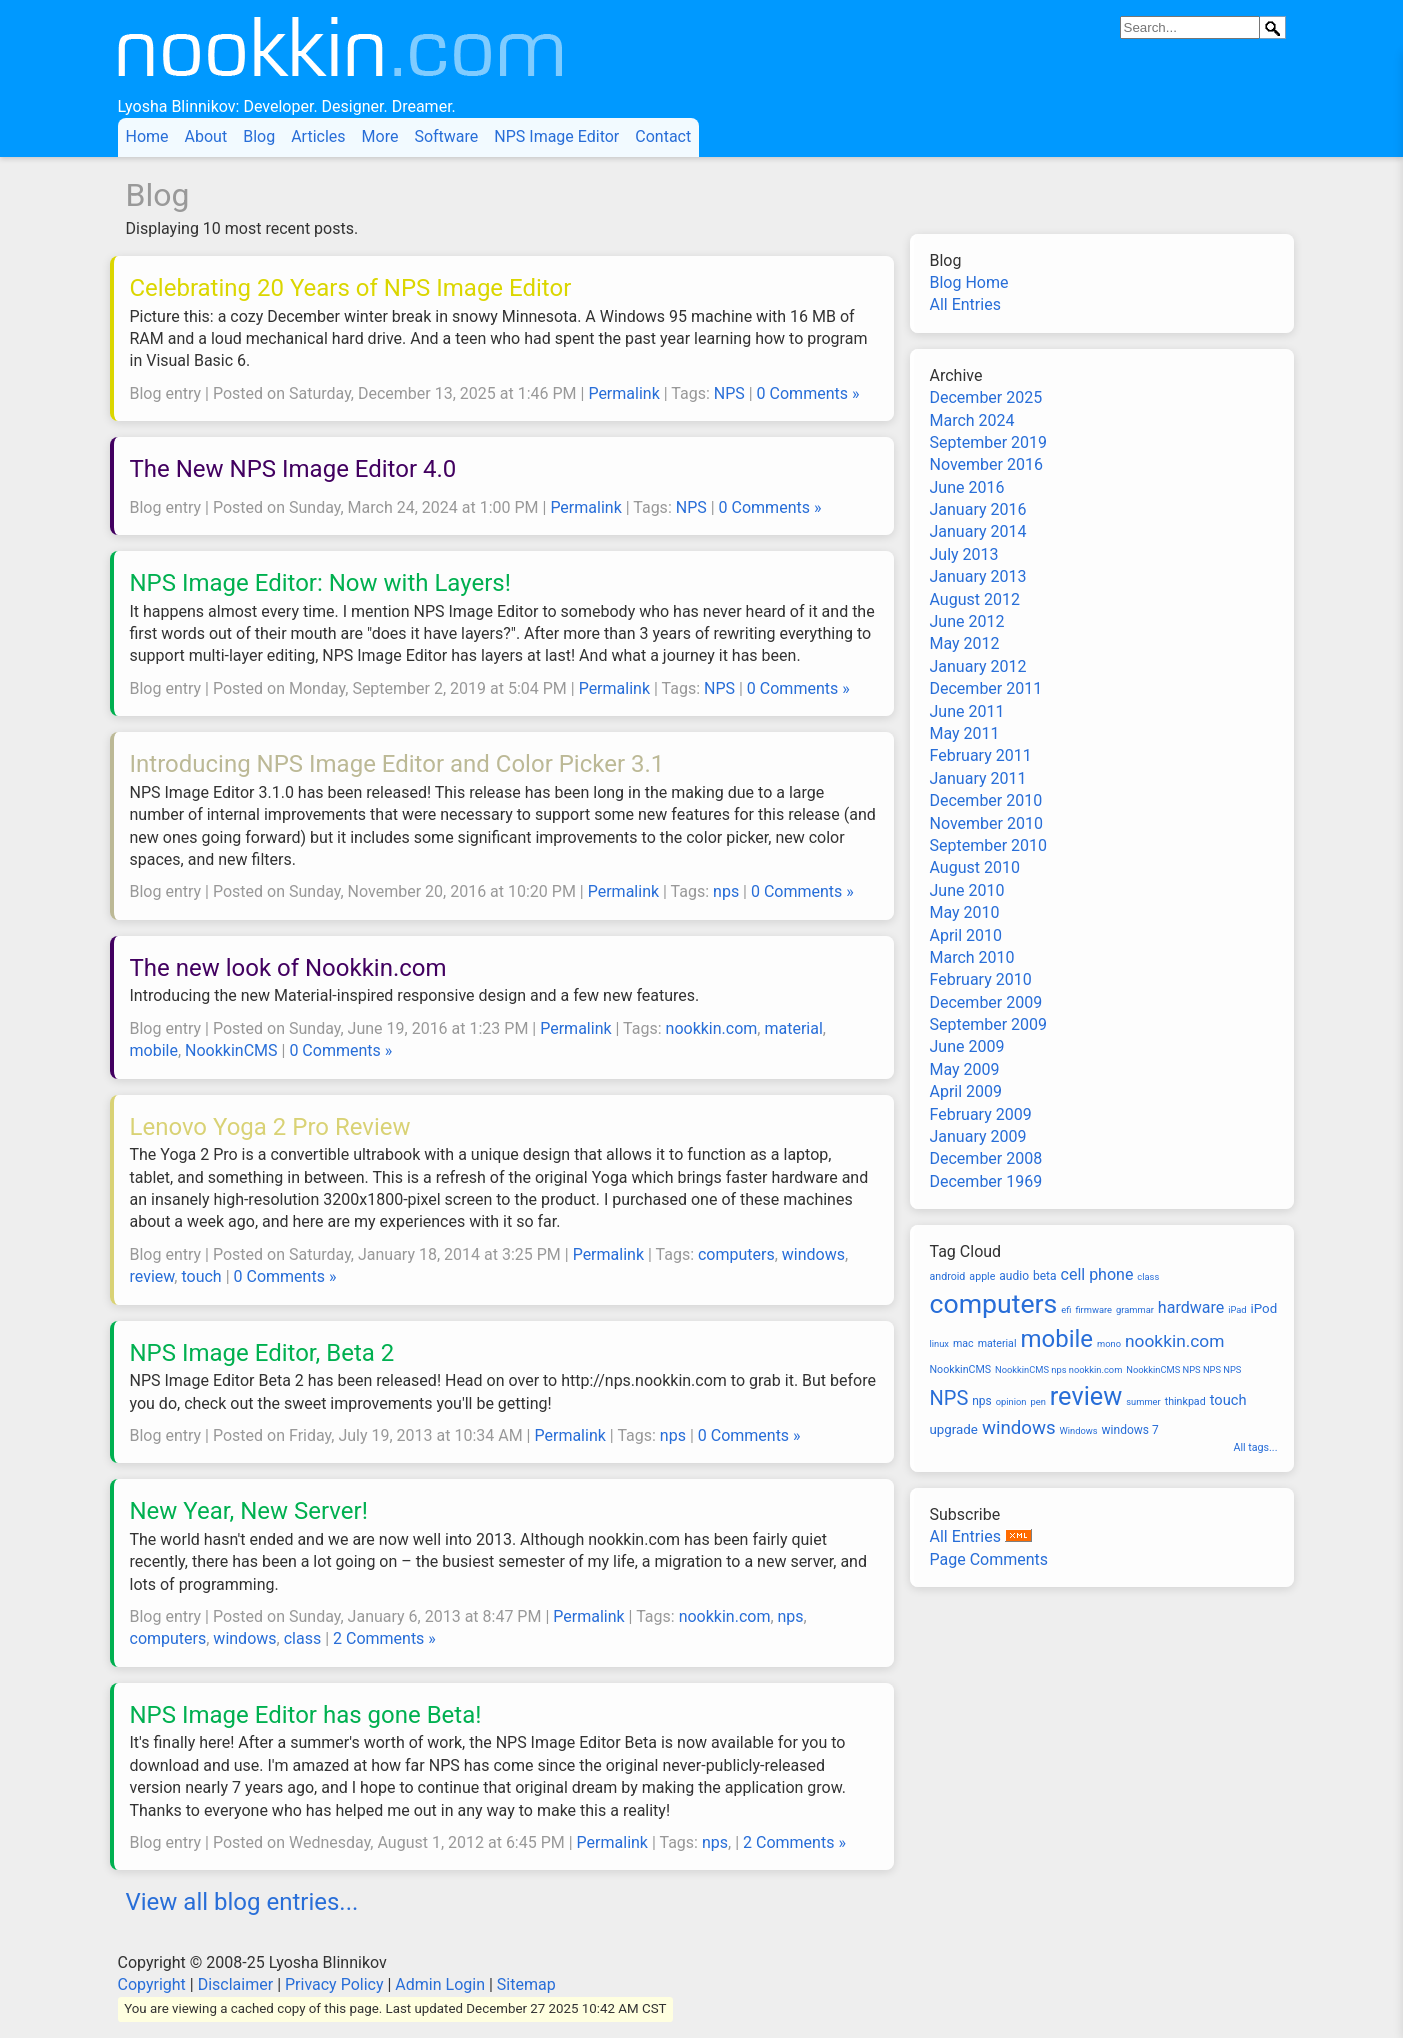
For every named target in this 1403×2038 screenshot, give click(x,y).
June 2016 (967, 487)
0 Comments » (808, 393)
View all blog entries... (242, 1902)
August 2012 (975, 599)
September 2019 (989, 442)
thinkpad (1185, 1401)
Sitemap (526, 1984)
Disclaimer (235, 1984)
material (793, 1028)
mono (1109, 1343)
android (948, 1276)
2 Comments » (384, 1638)
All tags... (1256, 1447)
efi (1066, 1309)
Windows (1079, 1430)
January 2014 (978, 531)
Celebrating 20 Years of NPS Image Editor (351, 288)
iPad (1237, 1309)
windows (813, 1254)
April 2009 (966, 1091)
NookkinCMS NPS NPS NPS (1183, 1369)
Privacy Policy (334, 1984)
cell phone (1097, 1274)
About (206, 136)
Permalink (623, 393)
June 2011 (967, 711)
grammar (1135, 1309)
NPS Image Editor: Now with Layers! (320, 583)
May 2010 (965, 912)
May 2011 (965, 733)
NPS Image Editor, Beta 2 (262, 1353)
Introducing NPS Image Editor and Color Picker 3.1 (397, 764)
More (380, 136)
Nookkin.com (410, 56)
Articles (318, 136)
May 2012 (965, 643)
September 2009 (989, 1024)
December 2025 (986, 397)
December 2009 (986, 1002)
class (302, 1638)
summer (1143, 1401)
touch (201, 1276)
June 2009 (967, 1046)
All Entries (965, 304)
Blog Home (969, 282)
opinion (1011, 1401)
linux (939, 1343)
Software (446, 136)
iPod (1264, 1308)
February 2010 (981, 979)
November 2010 (986, 823)
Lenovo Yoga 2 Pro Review (270, 1127)
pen (1037, 1401)
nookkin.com (712, 1028)
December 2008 (986, 1158)
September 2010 (989, 845)
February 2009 (981, 1114)
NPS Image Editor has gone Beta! (306, 1715)
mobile (154, 1050)
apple (982, 1276)
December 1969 (986, 1181)
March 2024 (972, 420)
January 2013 (978, 576)
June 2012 (967, 621)
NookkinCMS (231, 1050)
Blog (259, 136)
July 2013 (964, 554)
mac (963, 1343)
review (152, 1276)
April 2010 (966, 935)
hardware (1191, 1307)
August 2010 (975, 867)
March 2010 (972, 957)
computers (736, 1254)
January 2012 (978, 666)
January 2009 (978, 1136)
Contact (663, 136)
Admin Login (440, 1984)
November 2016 (986, 464)
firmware (1093, 1309)
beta (1045, 1276)
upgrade (954, 1429)
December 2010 (986, 800)
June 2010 (967, 890)
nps (726, 891)
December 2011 (986, 688)
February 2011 (981, 755)
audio (1014, 1276)
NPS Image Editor (556, 136)
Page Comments (989, 1559)
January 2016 (978, 509)
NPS (729, 393)
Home (147, 136)
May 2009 (965, 1069)
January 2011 (978, 778)
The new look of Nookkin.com (288, 968)
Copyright (152, 1984)
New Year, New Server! (249, 1511)
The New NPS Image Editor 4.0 (293, 469)
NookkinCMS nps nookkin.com (1058, 1369)
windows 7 (1130, 1430)
